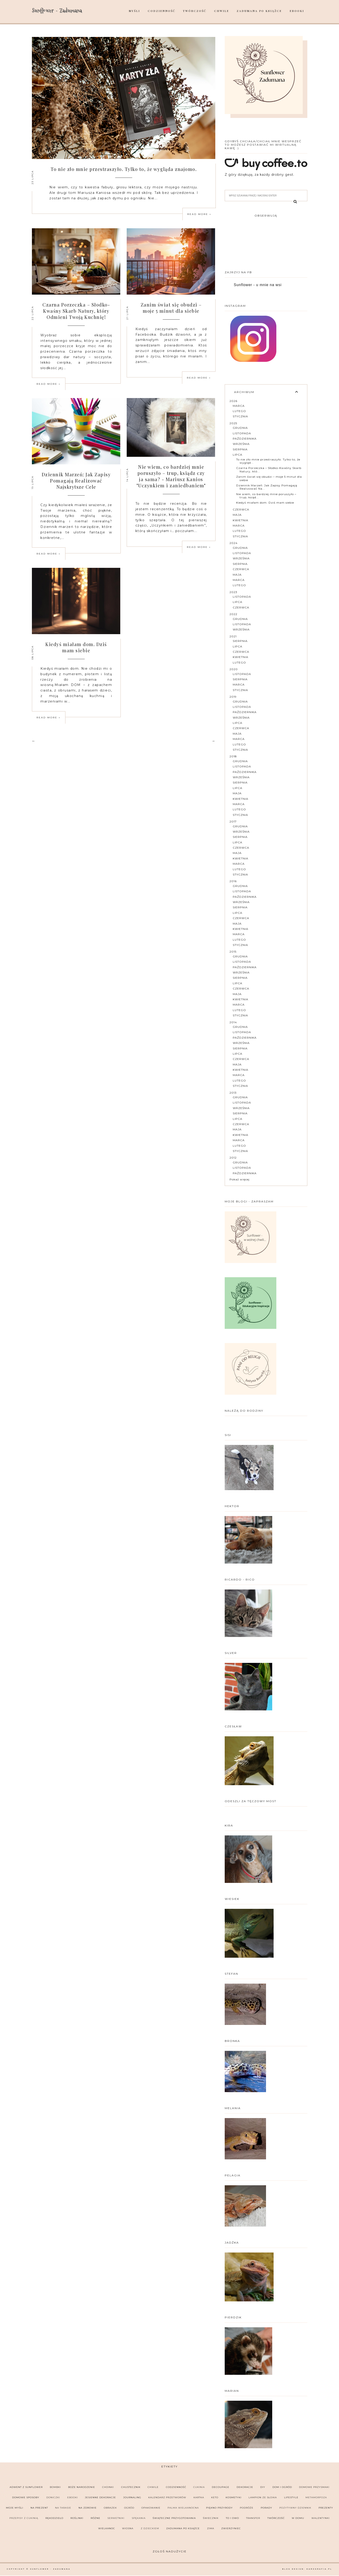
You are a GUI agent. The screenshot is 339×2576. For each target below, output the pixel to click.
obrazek (110, 2507)
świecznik (211, 2518)
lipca (237, 455)
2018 (233, 756)
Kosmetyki (233, 2497)
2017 (233, 821)
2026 (233, 401)
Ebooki (297, 11)
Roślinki (76, 2518)
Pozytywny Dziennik (295, 2507)
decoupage (220, 2487)
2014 (233, 1022)
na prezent (39, 2507)
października (245, 438)
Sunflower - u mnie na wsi (258, 285)
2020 (234, 669)
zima (210, 2528)
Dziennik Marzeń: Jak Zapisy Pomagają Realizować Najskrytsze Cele (76, 480)
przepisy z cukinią (23, 2518)
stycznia (240, 416)
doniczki (53, 2497)
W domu (298, 2518)
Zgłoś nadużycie (170, 2551)
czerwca (241, 509)
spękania (139, 2518)
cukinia (199, 2487)
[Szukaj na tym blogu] (262, 195)
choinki (108, 2487)
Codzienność (161, 11)
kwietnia (240, 520)
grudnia (240, 428)
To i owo (232, 2518)
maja (237, 515)
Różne (95, 2518)
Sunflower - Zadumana (57, 10)
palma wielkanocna (183, 2507)
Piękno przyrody (219, 2507)
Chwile (221, 11)
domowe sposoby (25, 2497)
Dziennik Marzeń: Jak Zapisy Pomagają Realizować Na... (266, 487)
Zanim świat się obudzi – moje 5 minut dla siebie (171, 308)
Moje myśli (14, 2507)
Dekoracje (245, 2487)
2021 (233, 636)
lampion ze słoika (263, 2497)
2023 (233, 592)
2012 (233, 1158)
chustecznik (130, 2487)
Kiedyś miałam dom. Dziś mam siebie (76, 647)
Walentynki (320, 2518)
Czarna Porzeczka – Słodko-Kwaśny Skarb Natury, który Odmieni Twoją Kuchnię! (76, 311)
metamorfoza (316, 2497)
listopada (242, 433)
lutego (239, 411)
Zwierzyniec (231, 2528)
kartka (198, 2497)
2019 (233, 697)
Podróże (246, 2507)
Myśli (134, 11)
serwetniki (115, 2518)
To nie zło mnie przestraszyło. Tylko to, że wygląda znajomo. (124, 169)
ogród (129, 2507)
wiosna (127, 2528)
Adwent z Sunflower (26, 2487)
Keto (214, 2497)
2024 (234, 543)
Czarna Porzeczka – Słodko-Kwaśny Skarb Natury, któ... (268, 469)
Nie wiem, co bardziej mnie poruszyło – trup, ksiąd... (266, 496)
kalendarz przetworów (167, 2497)
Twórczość (194, 11)
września (241, 444)
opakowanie (150, 2507)
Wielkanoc (106, 2528)
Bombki (55, 2487)
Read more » (199, 214)
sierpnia (240, 449)
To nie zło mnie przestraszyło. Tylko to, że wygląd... (268, 461)
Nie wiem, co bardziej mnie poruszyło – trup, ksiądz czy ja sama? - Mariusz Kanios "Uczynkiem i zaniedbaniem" (171, 476)
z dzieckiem (150, 2528)
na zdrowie (87, 2507)
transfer (253, 2518)
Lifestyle (291, 2497)
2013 (233, 1093)
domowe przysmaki (314, 2487)
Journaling (132, 2497)
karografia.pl (319, 2569)
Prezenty (326, 2507)
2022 (233, 614)
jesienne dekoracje (100, 2497)
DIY (262, 2487)
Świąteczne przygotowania (174, 2518)
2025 (233, 423)
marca (239, 406)
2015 (233, 951)
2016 (233, 881)
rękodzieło (54, 2518)
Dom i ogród (282, 2487)
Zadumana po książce (259, 11)
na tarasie (63, 2507)
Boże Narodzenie (81, 2487)
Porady (266, 2507)
